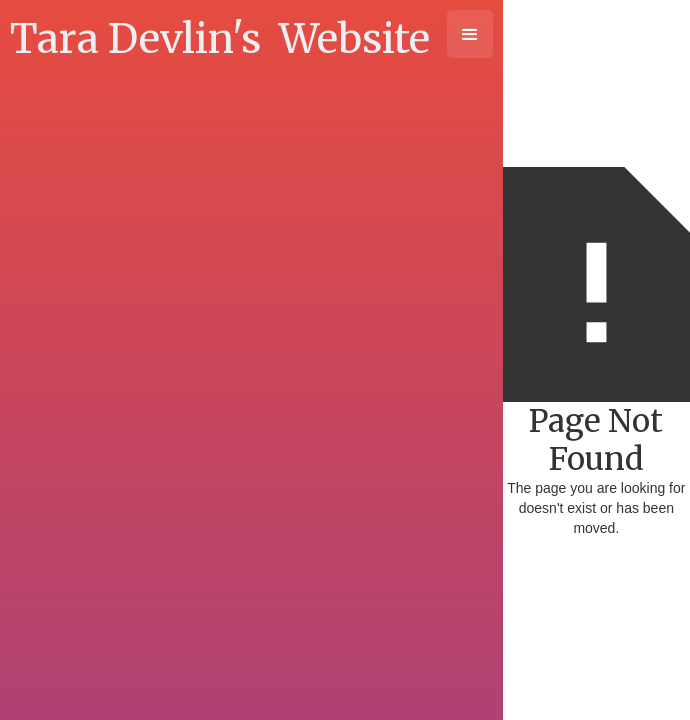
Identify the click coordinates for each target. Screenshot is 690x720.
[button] (470, 34)
